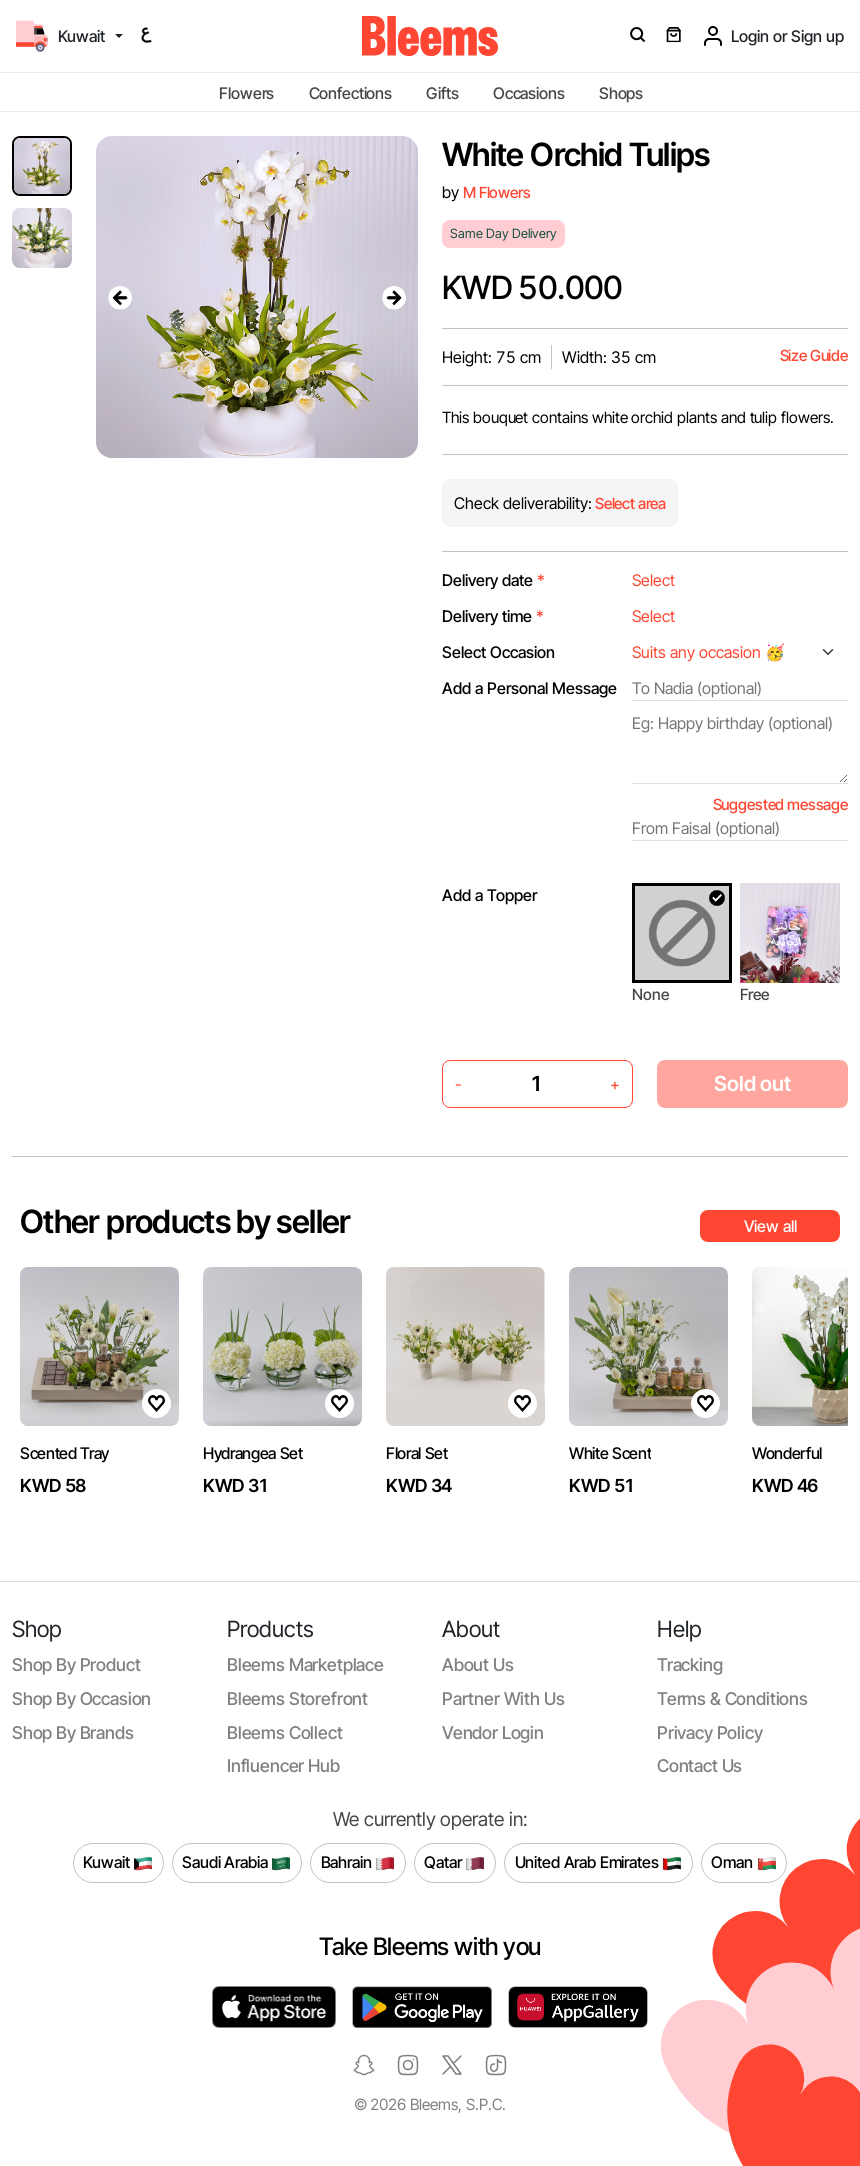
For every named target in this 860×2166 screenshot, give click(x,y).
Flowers (246, 93)
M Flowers (497, 192)
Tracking (690, 1664)
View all (770, 1226)
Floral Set (417, 1453)
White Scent (610, 1453)
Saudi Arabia (236, 1863)
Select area (629, 503)
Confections (350, 93)
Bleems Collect (285, 1732)
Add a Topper (489, 895)
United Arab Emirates (599, 1863)
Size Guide (814, 355)
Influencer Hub (283, 1765)
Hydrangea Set (253, 1453)
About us (478, 1664)
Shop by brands (73, 1732)
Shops (621, 93)
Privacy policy (710, 1732)
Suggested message (780, 804)
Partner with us (503, 1698)
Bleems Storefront (297, 1698)
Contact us (699, 1765)
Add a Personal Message (529, 688)
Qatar (454, 1863)
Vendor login (493, 1732)
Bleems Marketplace (305, 1664)
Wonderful (787, 1453)
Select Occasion (498, 652)
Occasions (529, 93)
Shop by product (76, 1664)
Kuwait (118, 1863)
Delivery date (493, 580)
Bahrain (358, 1863)
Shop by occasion (81, 1698)
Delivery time (493, 616)
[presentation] (120, 297)
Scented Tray (64, 1453)
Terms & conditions (732, 1698)
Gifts (442, 93)
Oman (743, 1863)
